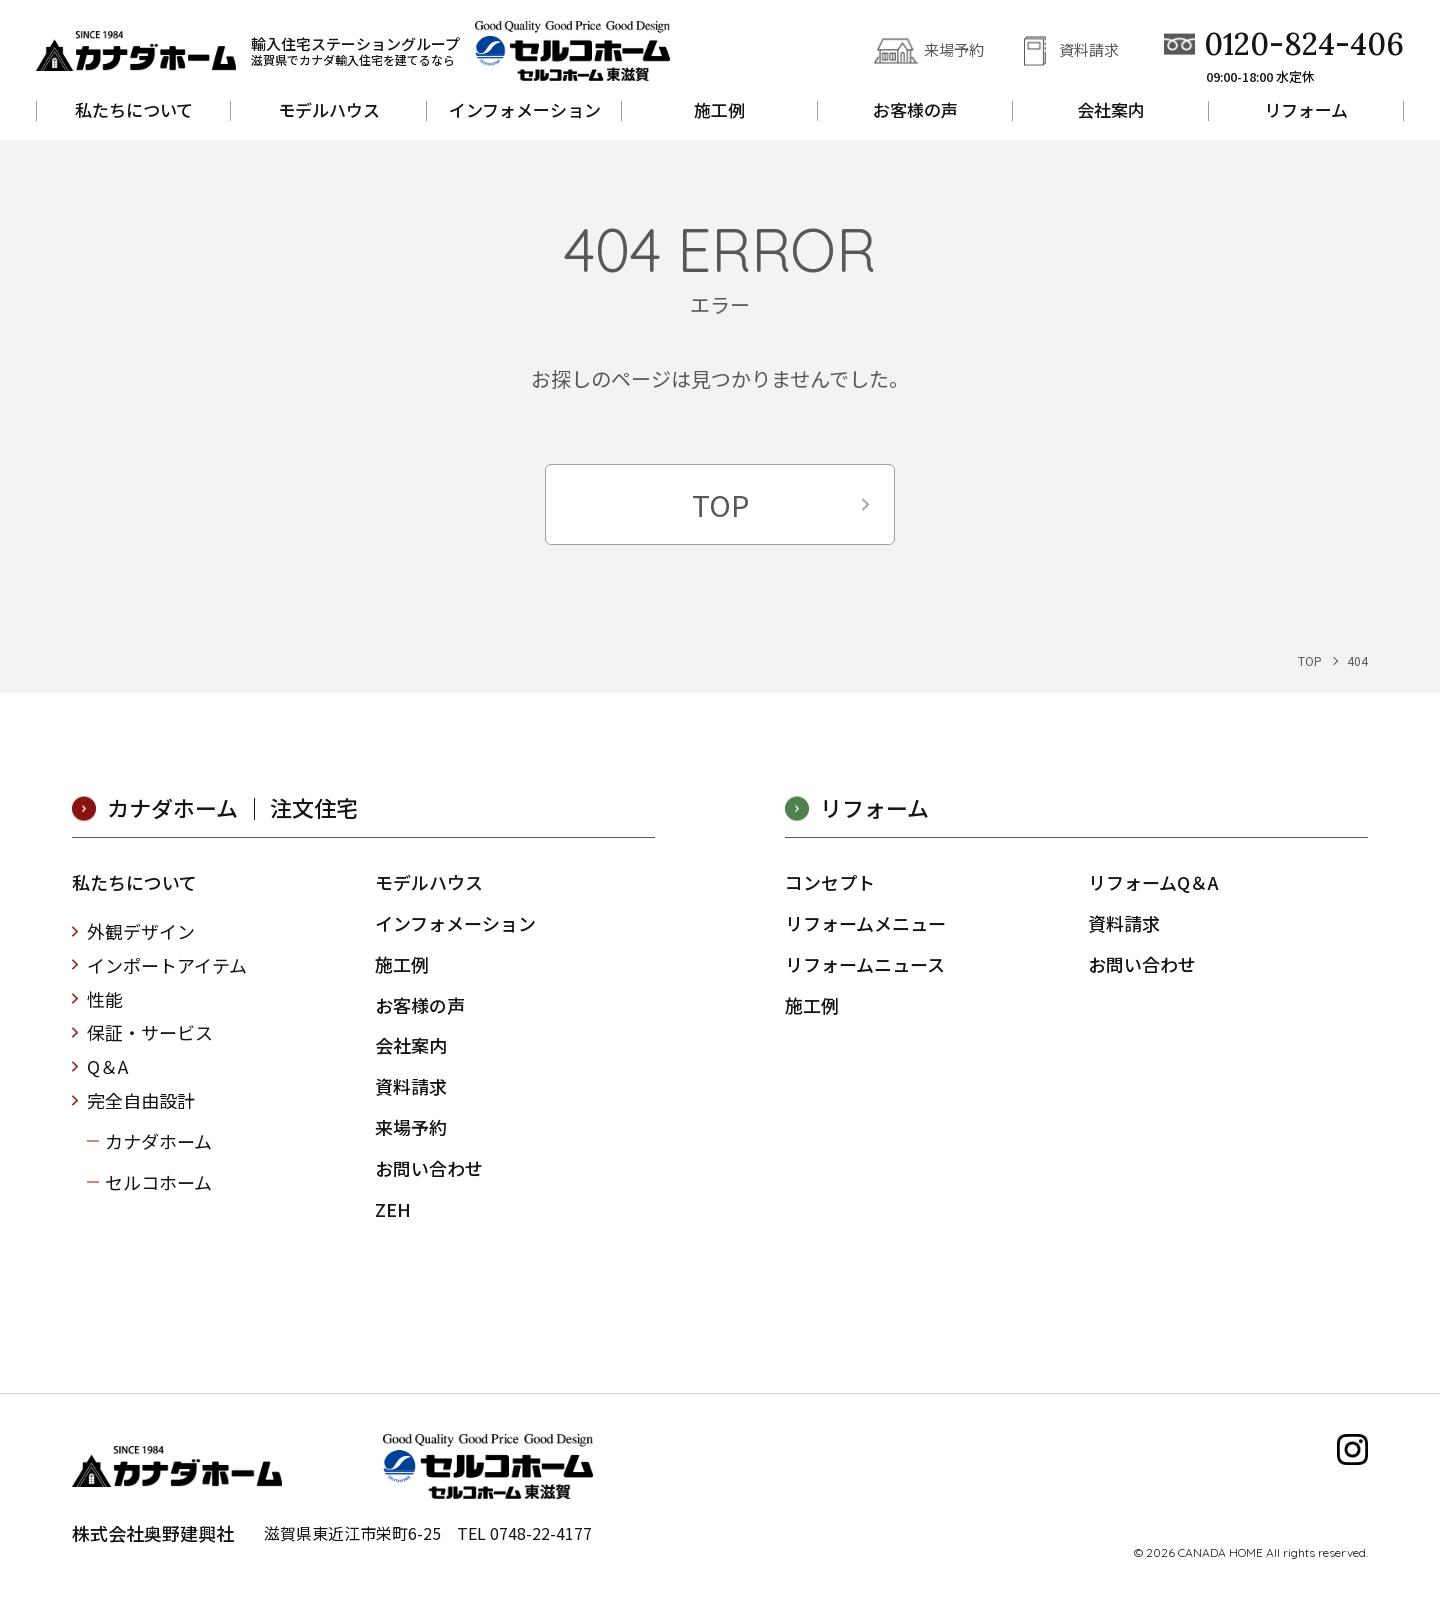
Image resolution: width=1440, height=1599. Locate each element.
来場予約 (954, 49)
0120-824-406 (1304, 44)
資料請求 (1089, 49)
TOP (720, 504)
